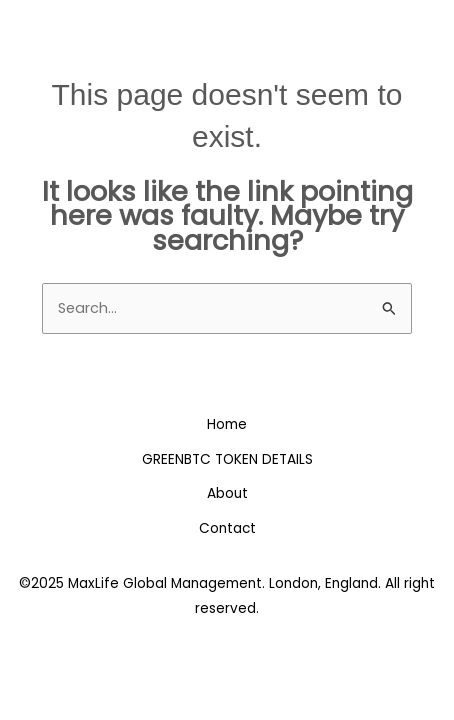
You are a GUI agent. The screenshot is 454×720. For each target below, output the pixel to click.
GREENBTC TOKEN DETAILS (227, 459)
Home (227, 424)
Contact (227, 528)
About (227, 493)
